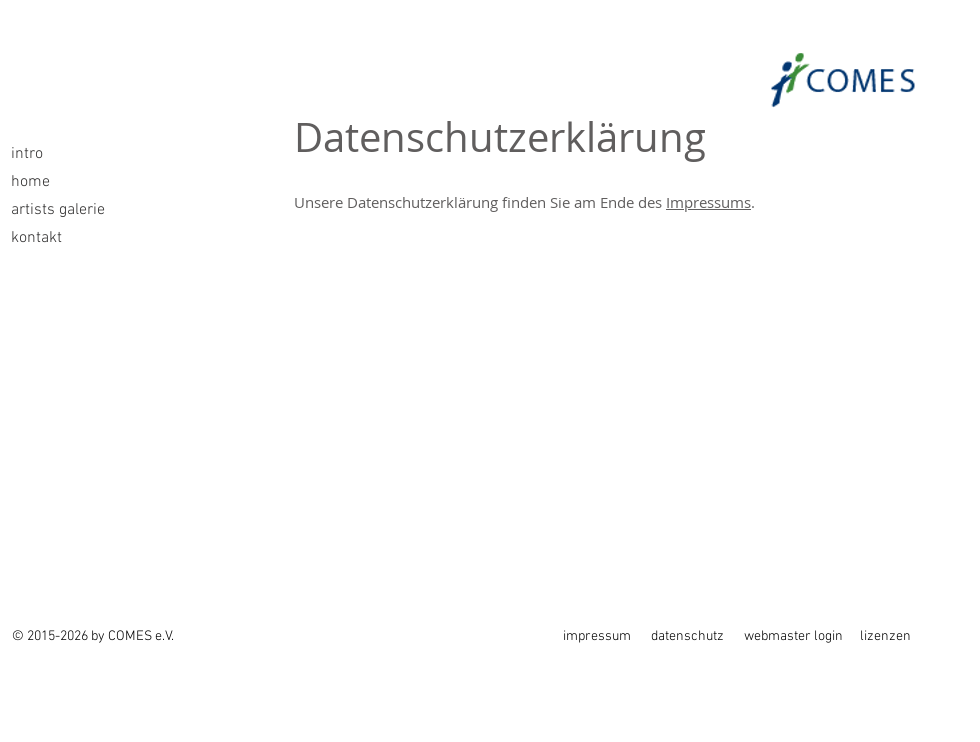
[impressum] (597, 637)
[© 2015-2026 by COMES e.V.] (96, 637)
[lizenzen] (894, 637)
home (30, 182)
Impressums (708, 202)
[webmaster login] (797, 637)
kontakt (36, 238)
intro (27, 154)
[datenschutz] (689, 637)
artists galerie (58, 210)
